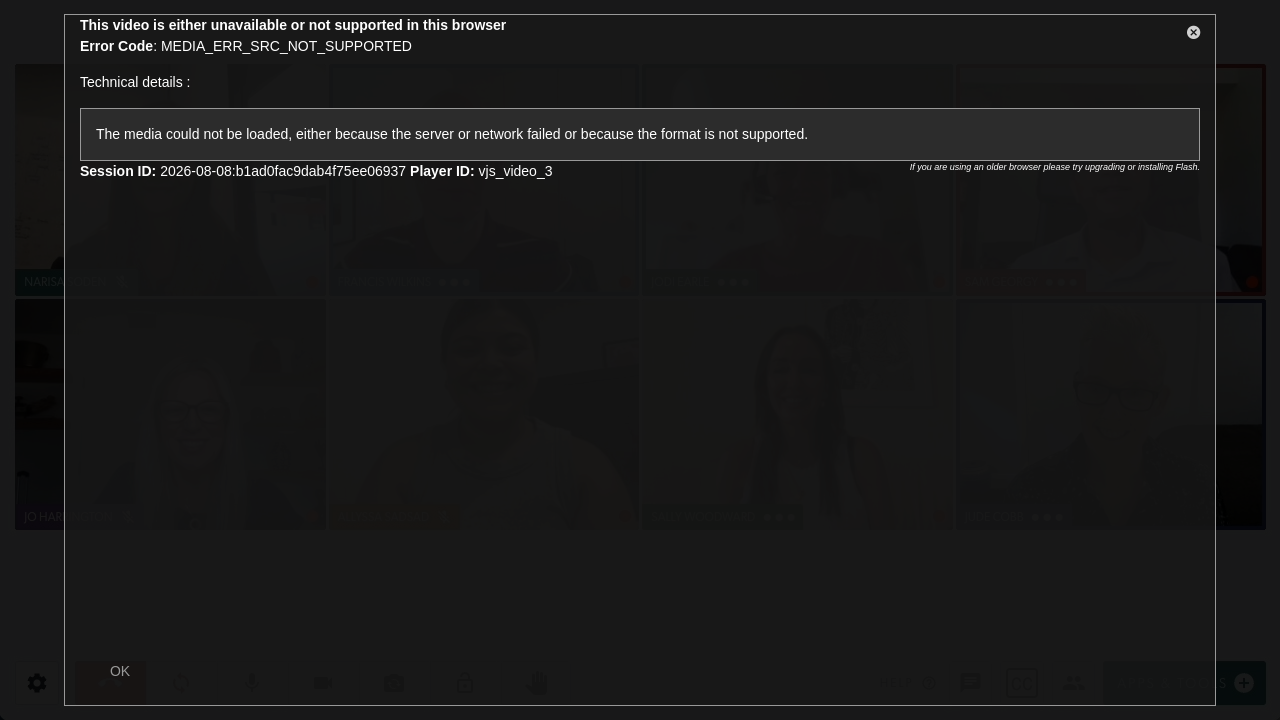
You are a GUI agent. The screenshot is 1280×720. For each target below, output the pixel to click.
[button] (1194, 36)
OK (120, 671)
